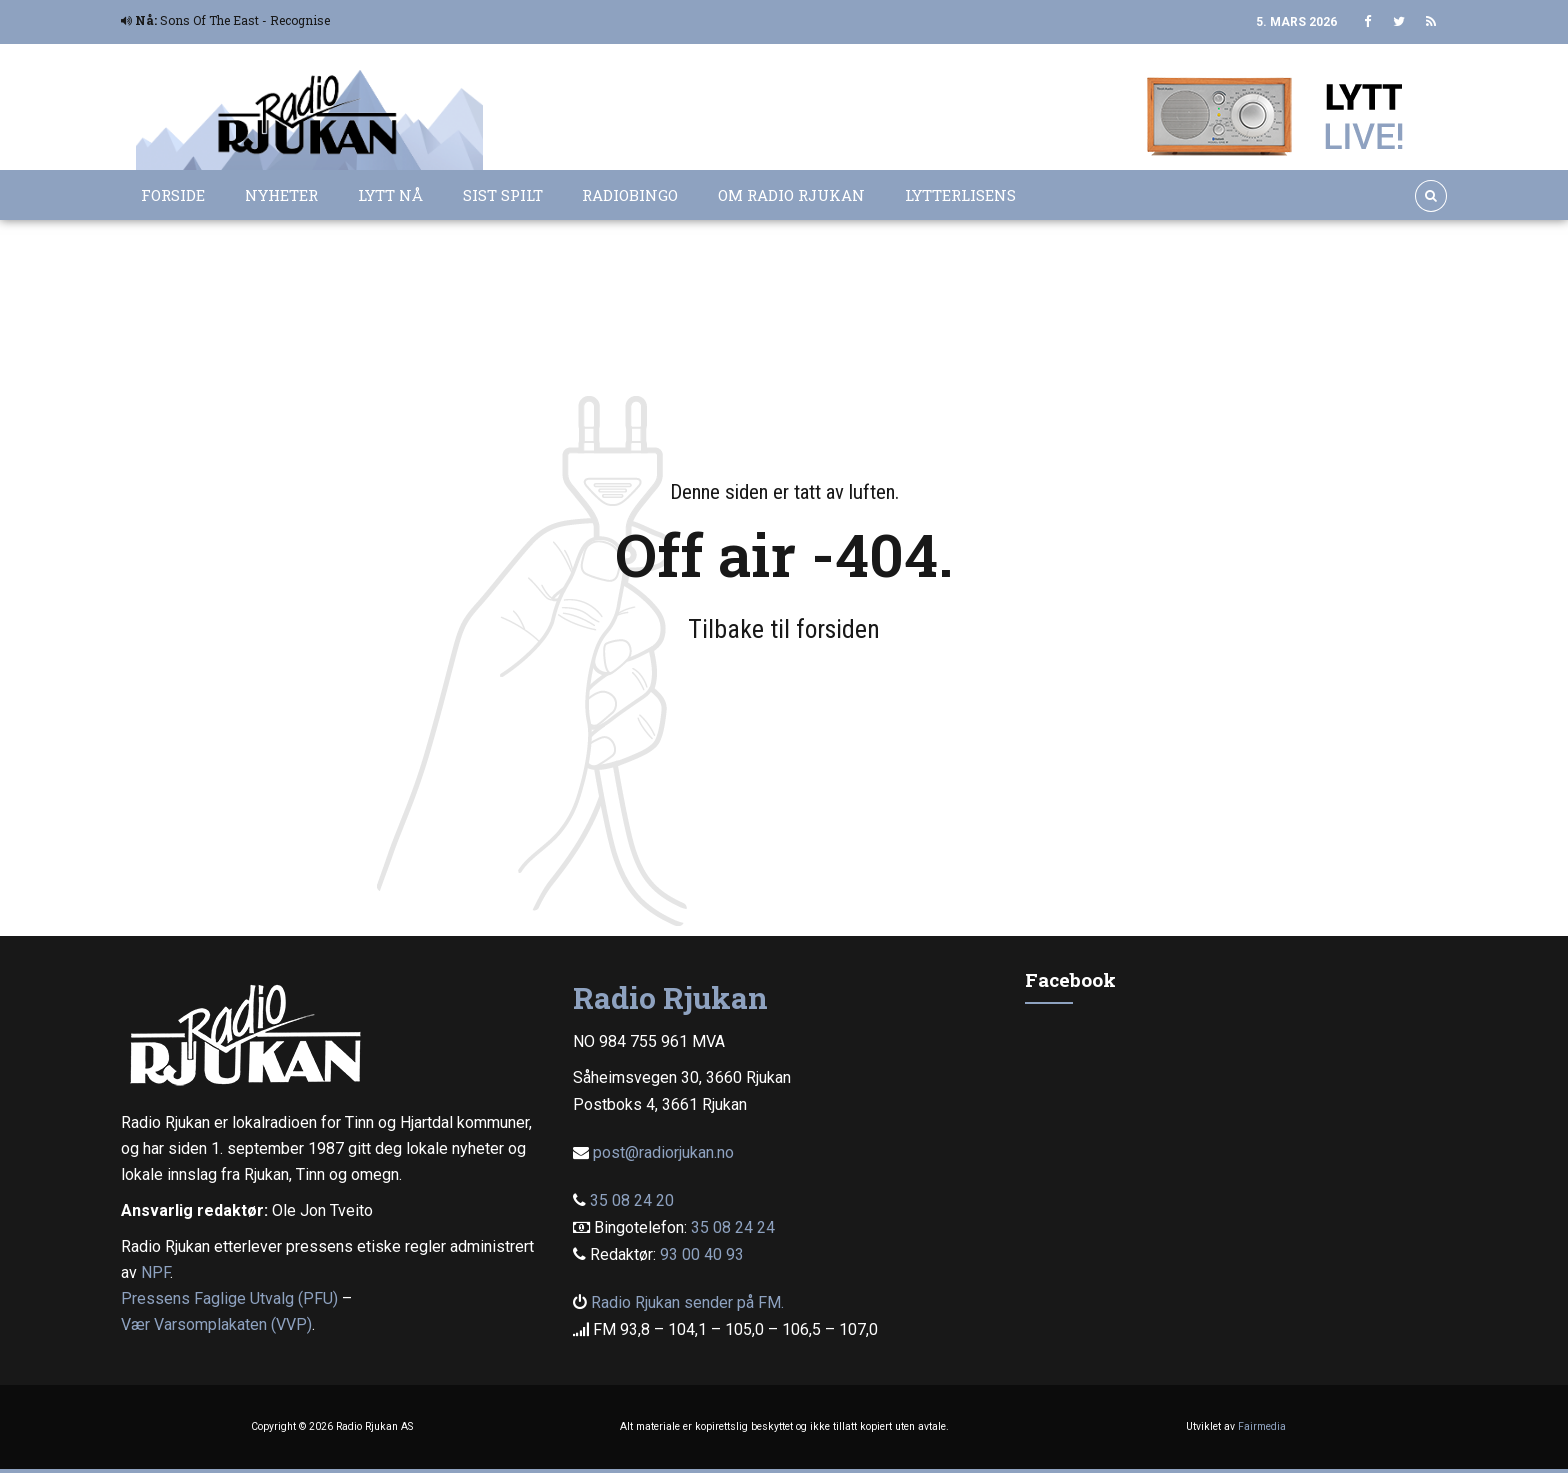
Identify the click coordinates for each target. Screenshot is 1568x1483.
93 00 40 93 (702, 1254)
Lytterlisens (960, 195)
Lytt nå (390, 195)
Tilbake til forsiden (784, 629)
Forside (173, 195)
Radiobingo (630, 195)
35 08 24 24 (733, 1227)
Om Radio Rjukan (791, 195)
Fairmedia (1262, 1426)
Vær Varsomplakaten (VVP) (216, 1324)
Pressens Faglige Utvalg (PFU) (229, 1298)
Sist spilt (503, 195)
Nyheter (281, 195)
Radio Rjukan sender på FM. (687, 1302)
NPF (155, 1272)
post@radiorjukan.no (663, 1152)
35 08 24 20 (632, 1200)
